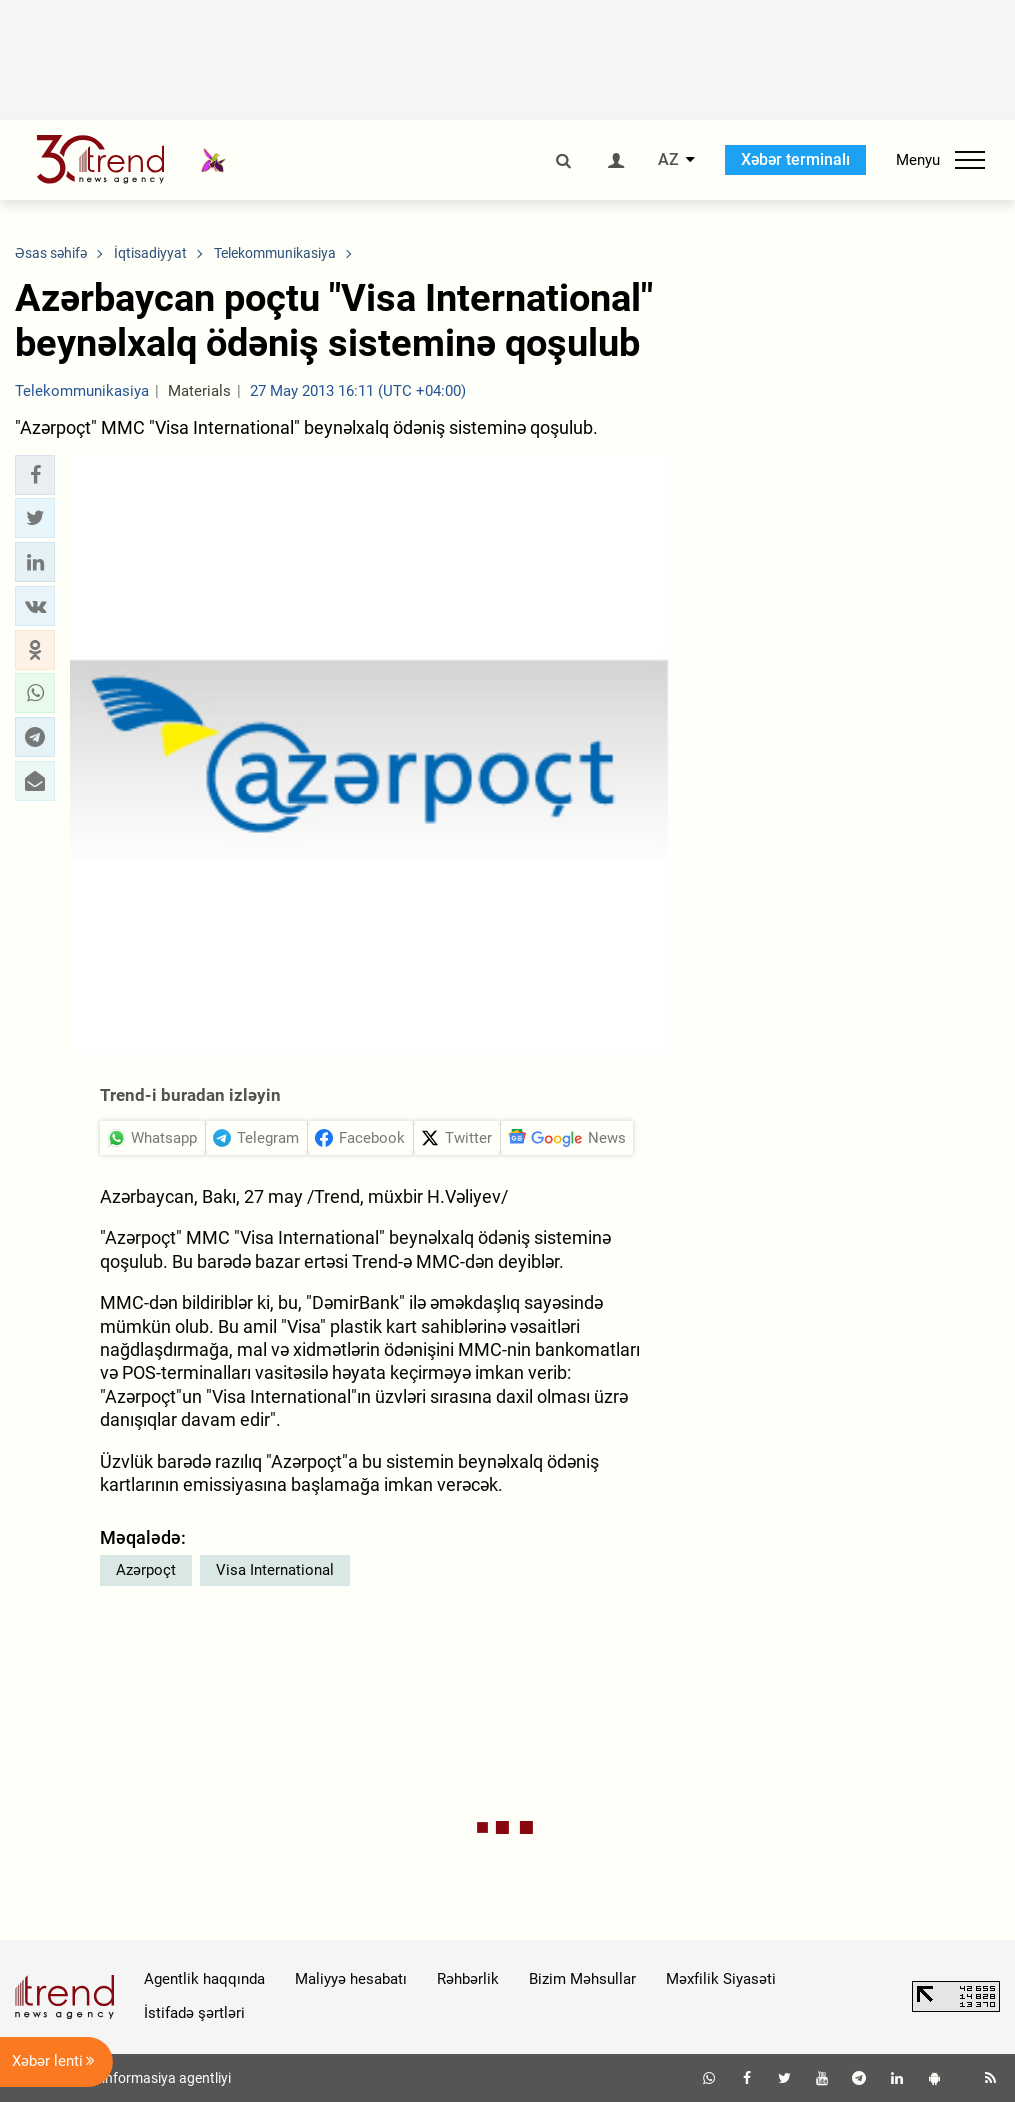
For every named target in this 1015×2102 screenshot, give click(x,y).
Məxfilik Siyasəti (721, 1979)
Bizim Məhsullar (582, 1979)
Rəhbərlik (468, 1979)
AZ (668, 160)
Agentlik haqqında (204, 1979)
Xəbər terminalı (795, 159)
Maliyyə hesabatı (351, 1979)
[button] (35, 475)
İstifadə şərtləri (194, 2013)
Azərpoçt (146, 1570)
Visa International (275, 1570)
